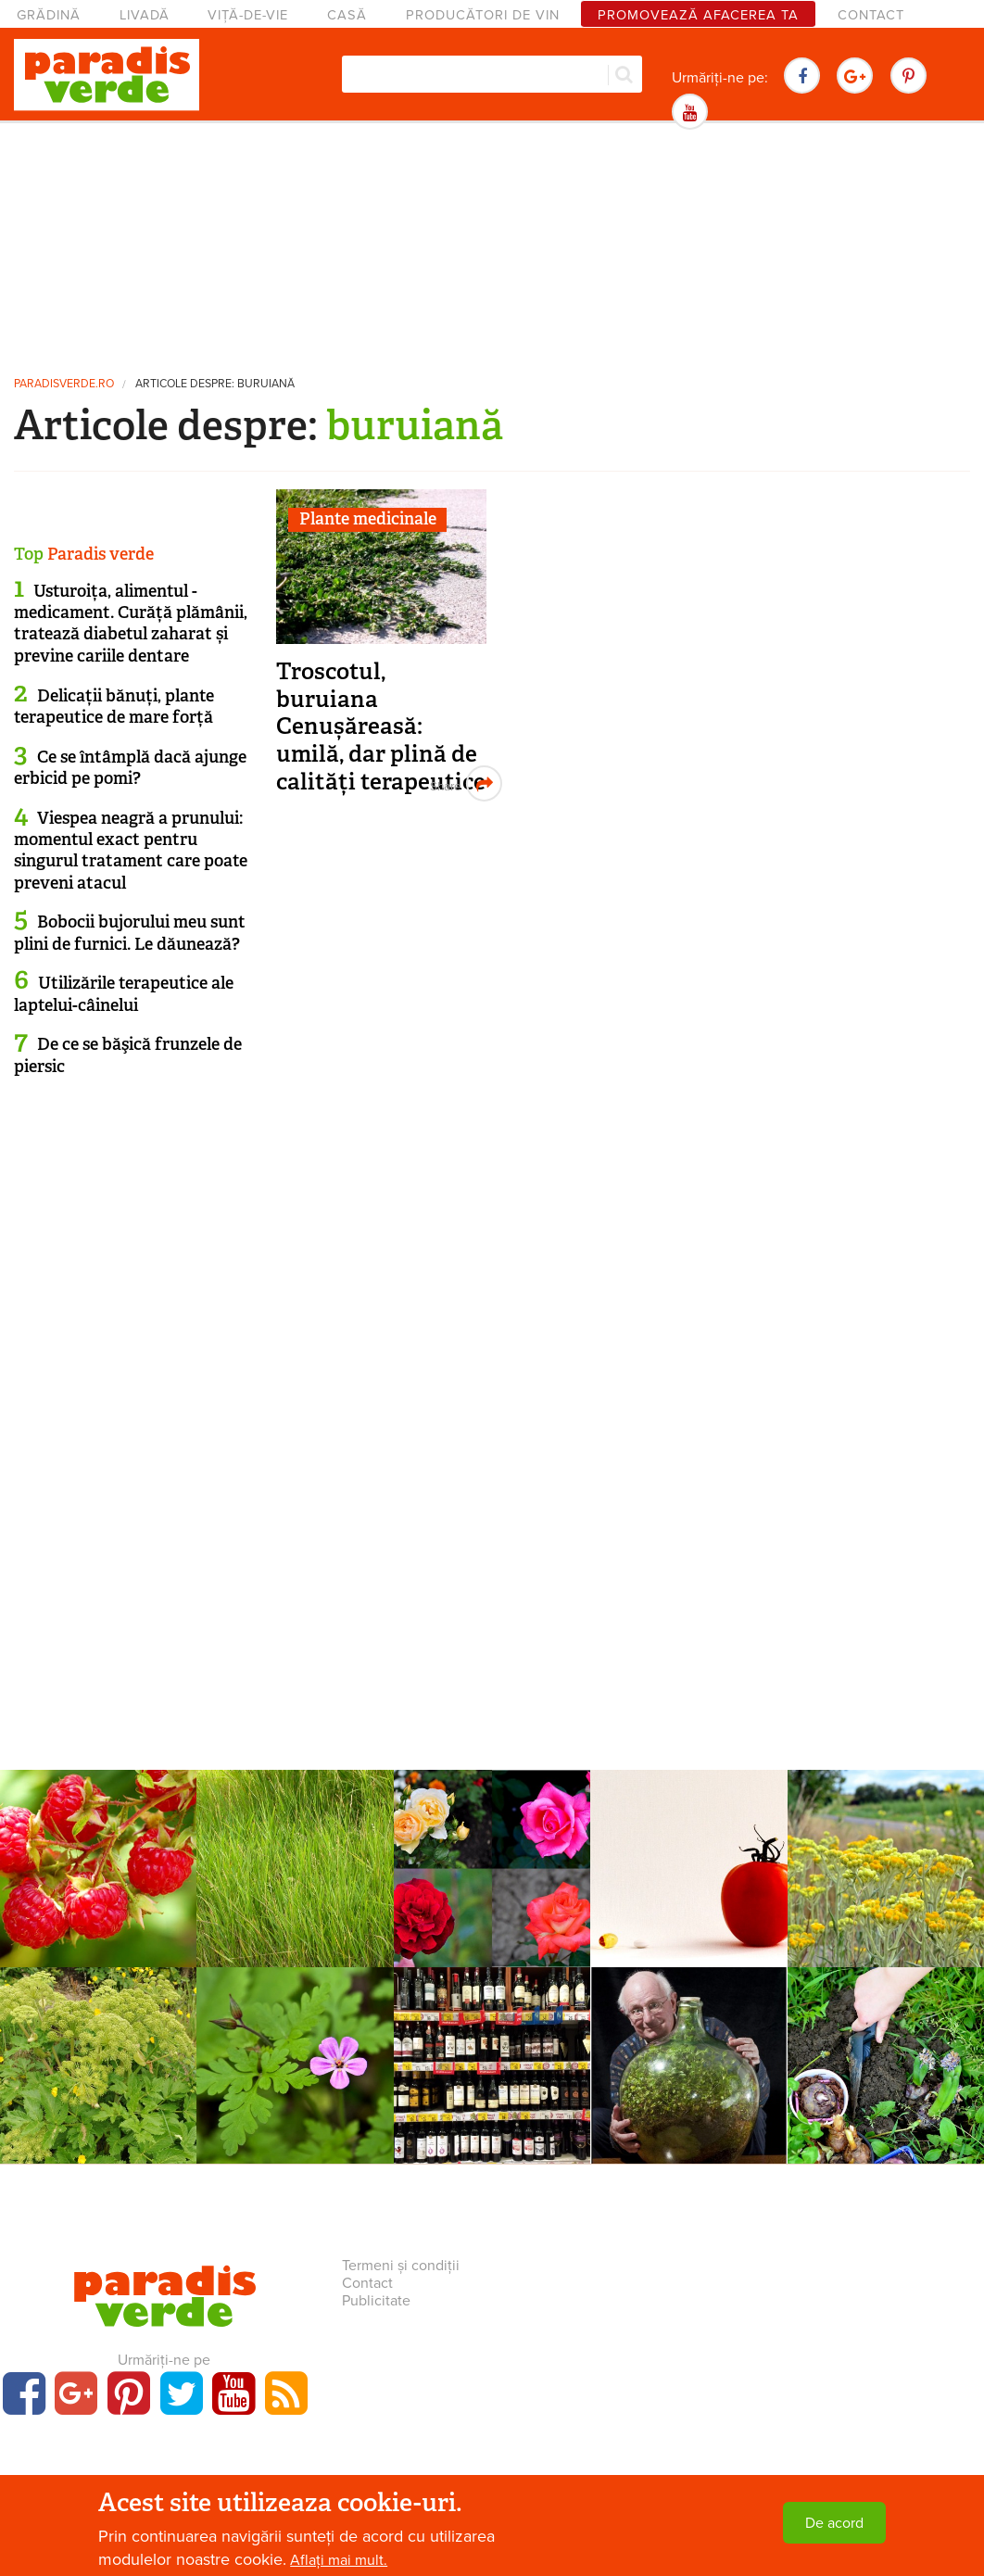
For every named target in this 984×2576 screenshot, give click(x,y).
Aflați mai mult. (338, 2560)
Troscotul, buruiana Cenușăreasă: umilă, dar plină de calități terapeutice (381, 726)
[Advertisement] (492, 245)
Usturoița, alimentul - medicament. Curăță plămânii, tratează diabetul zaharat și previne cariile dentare (130, 623)
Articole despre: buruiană (215, 384)
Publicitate (376, 2301)
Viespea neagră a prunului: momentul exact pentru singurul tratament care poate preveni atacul (130, 850)
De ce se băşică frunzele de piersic (128, 1055)
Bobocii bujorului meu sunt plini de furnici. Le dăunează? (130, 932)
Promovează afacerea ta (698, 15)
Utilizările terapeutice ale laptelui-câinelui (123, 994)
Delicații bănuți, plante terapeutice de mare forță (114, 706)
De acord (834, 2523)
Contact (871, 15)
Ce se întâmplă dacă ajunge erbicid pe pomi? (130, 767)
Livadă (145, 15)
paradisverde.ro (64, 384)
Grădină (49, 15)
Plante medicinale (367, 519)
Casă (347, 15)
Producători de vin (483, 15)
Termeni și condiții (401, 2265)
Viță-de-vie (248, 15)
